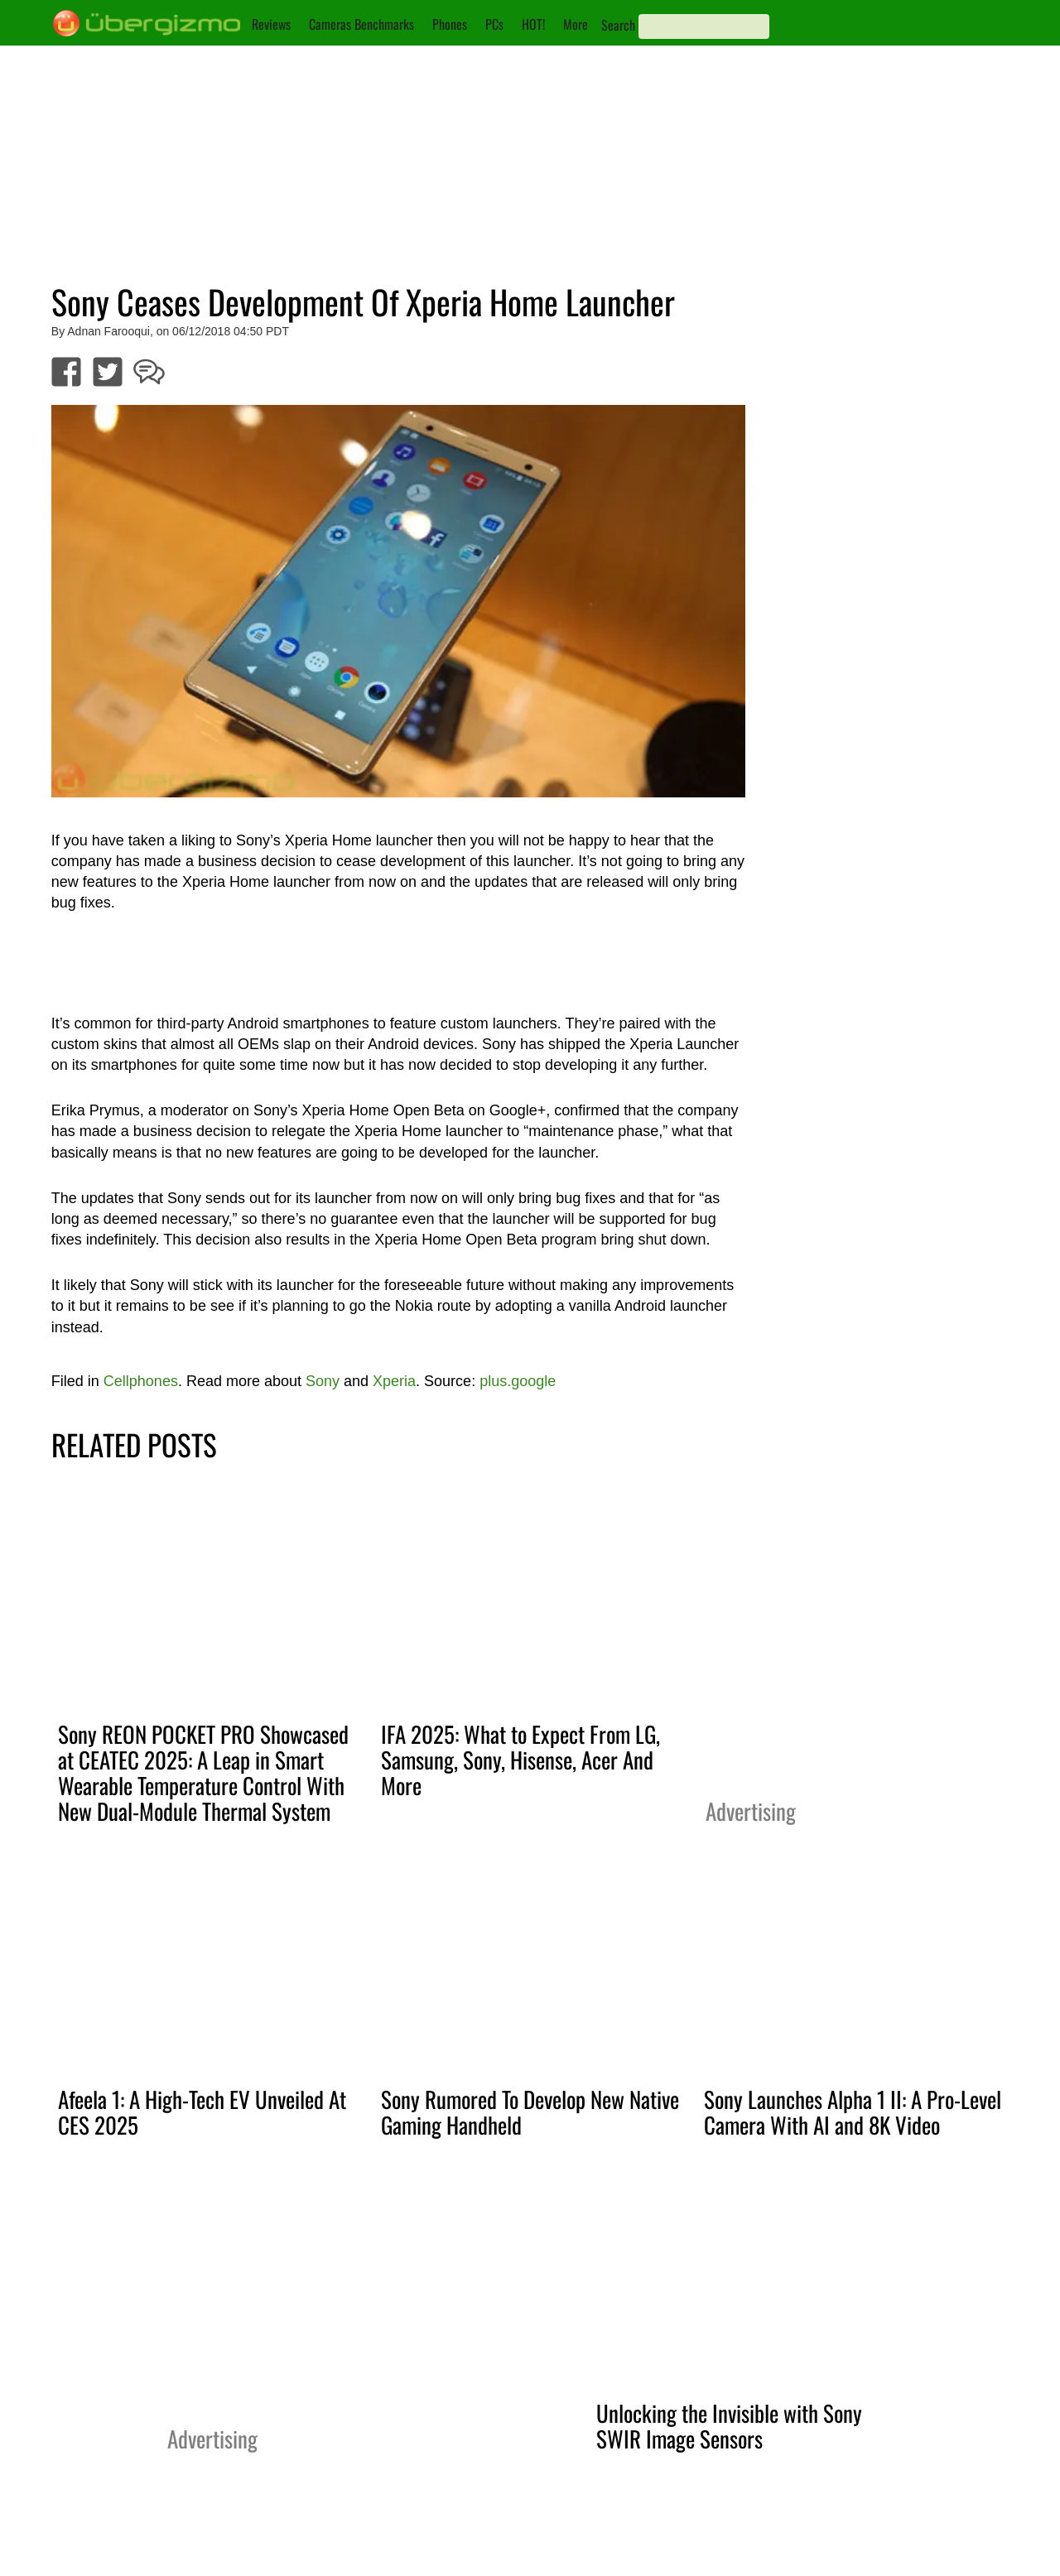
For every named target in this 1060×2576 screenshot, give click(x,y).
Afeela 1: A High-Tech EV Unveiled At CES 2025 (202, 2111)
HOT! (533, 24)
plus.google (517, 1381)
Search (618, 25)
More (575, 24)
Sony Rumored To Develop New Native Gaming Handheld (530, 2111)
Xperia (394, 1381)
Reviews (271, 24)
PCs (494, 24)
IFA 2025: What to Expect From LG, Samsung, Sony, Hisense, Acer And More (520, 1759)
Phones (449, 24)
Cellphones (141, 1381)
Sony (323, 1381)
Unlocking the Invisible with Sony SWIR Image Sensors (729, 2425)
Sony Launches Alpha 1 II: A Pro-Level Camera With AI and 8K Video (852, 2111)
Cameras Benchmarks (361, 24)
